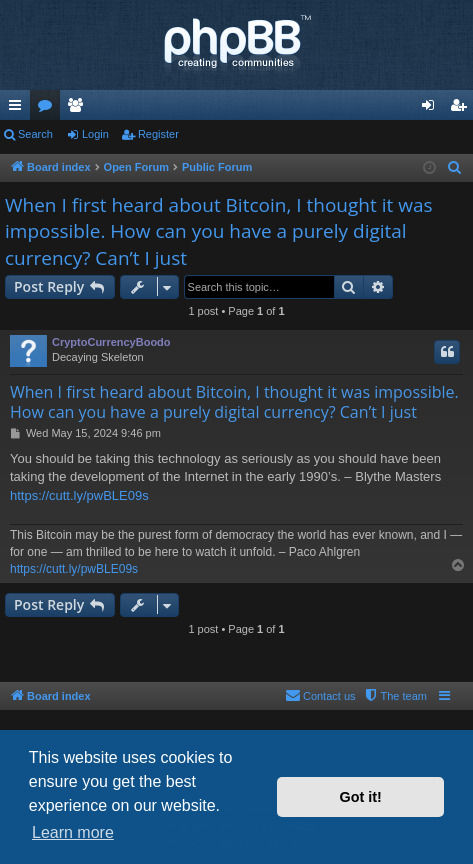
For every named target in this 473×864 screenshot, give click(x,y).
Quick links (19, 109)
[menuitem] (455, 168)
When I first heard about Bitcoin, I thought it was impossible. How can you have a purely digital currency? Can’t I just (219, 231)
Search (35, 134)
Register (158, 134)
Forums (49, 109)
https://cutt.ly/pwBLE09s (79, 495)
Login (95, 134)
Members (79, 109)
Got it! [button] (361, 797)
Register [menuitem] (462, 109)
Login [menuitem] (432, 109)
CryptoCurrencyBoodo (111, 342)
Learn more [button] (73, 832)
